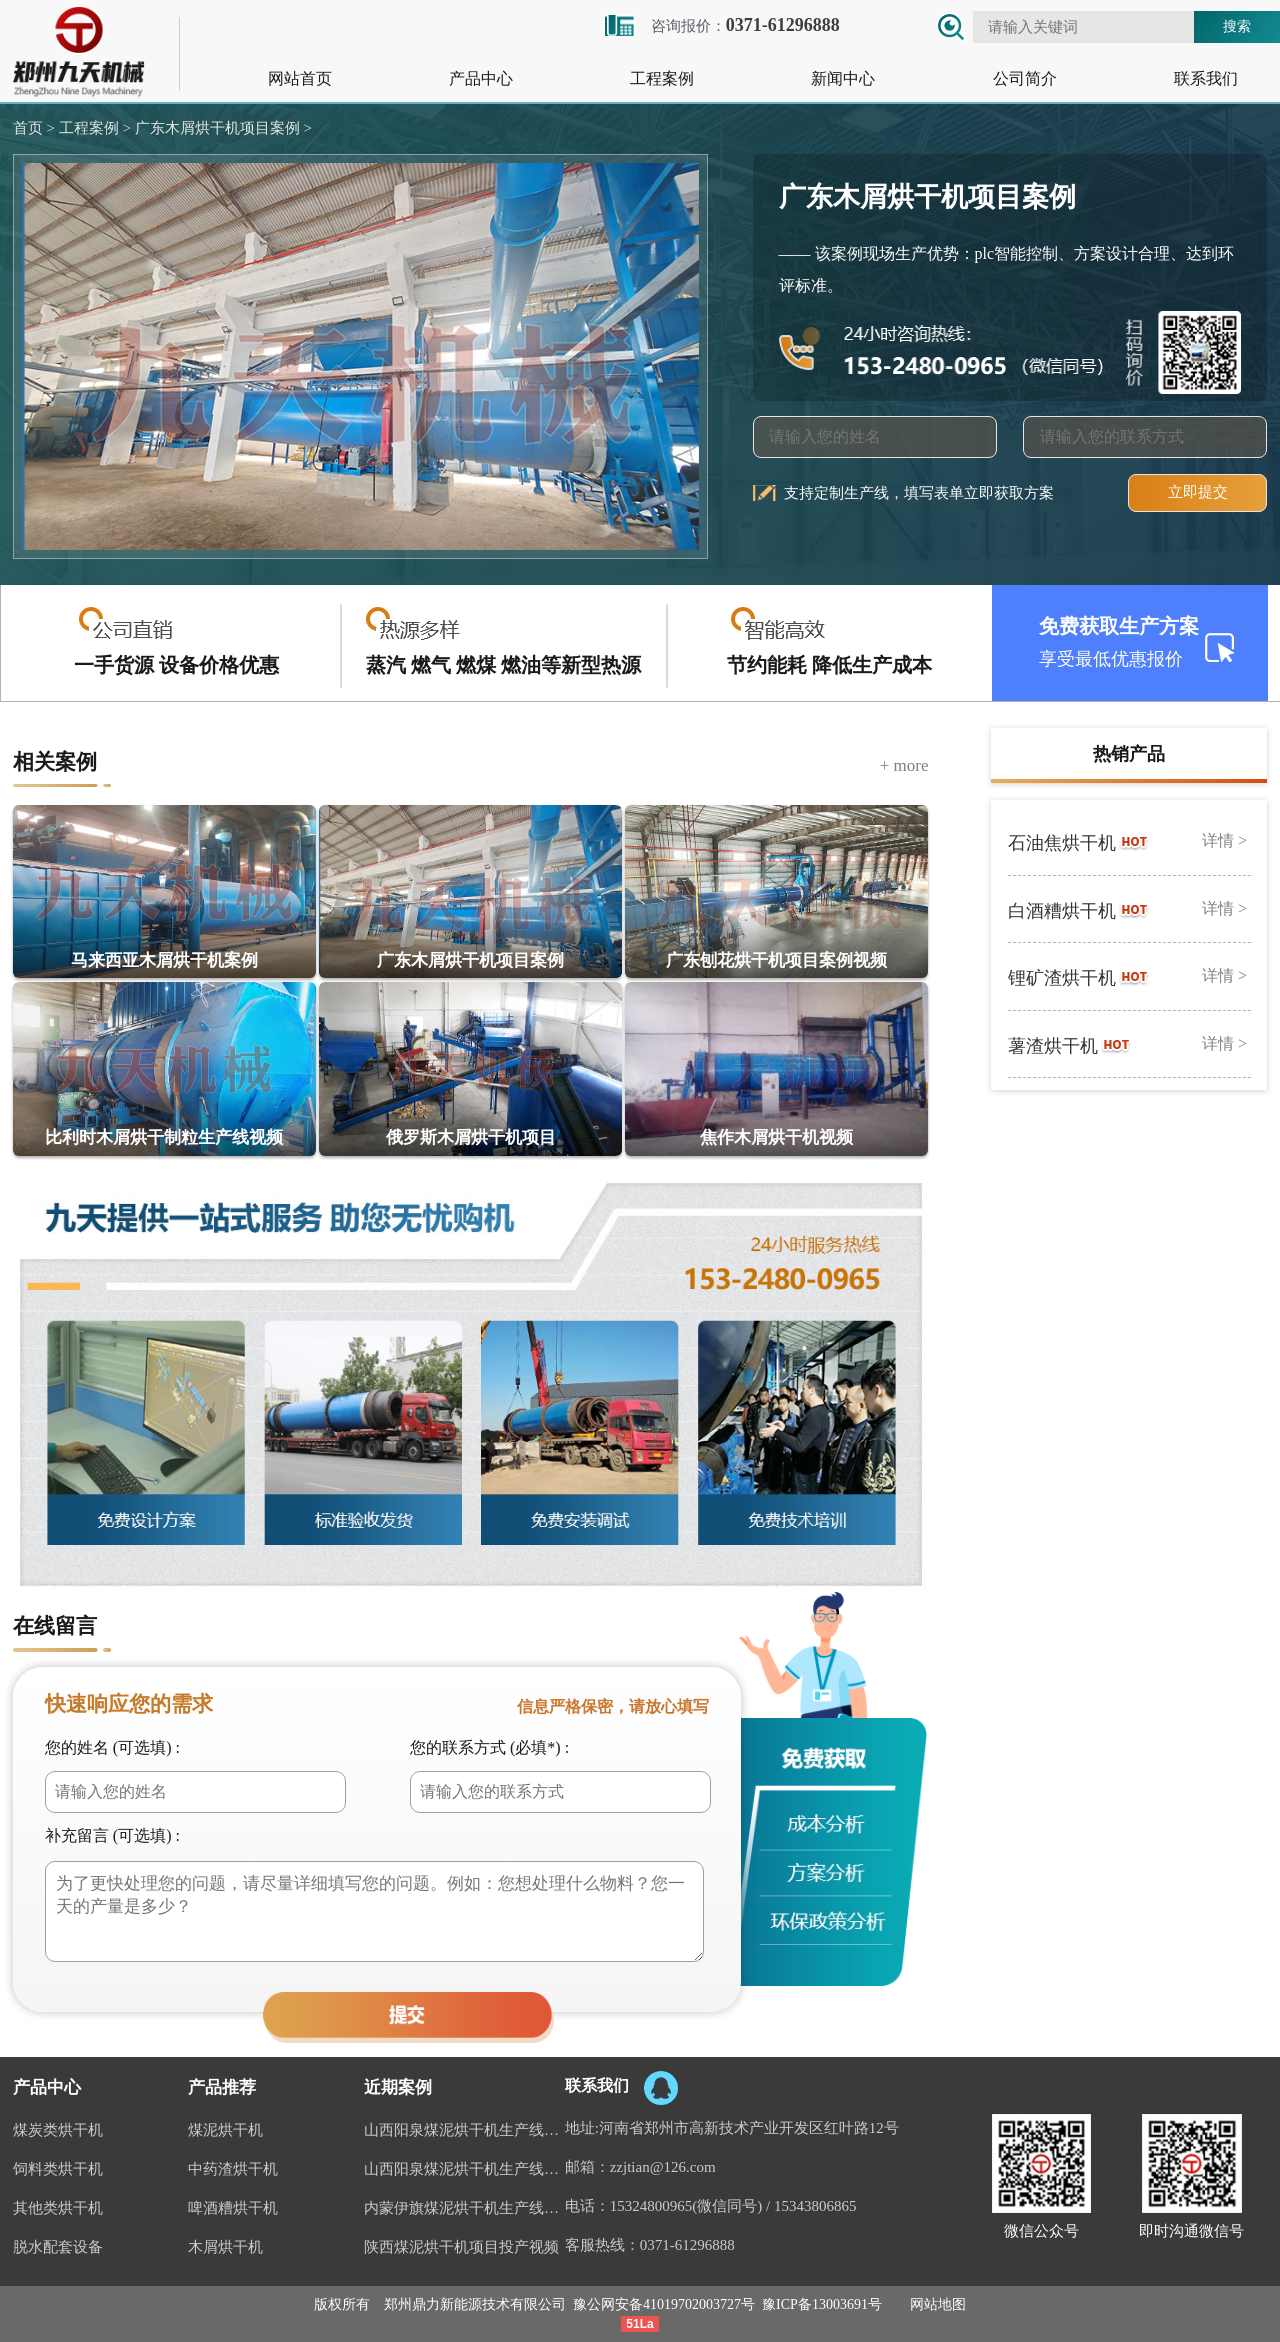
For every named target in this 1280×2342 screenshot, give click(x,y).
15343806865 (815, 2206)
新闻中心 (843, 78)
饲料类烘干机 (58, 2169)
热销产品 (1129, 754)
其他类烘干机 (58, 2208)
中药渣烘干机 (233, 2169)
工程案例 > (93, 128)
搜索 (1237, 26)
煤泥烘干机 (225, 2130)
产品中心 (481, 78)
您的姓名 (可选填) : (112, 1747)
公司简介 (1025, 78)
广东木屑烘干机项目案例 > (221, 128)
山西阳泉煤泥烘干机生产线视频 (464, 2169)
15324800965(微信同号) (686, 2206)
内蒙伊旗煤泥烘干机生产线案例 (464, 2208)
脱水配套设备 (58, 2247)
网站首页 (300, 78)
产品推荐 (222, 2087)
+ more (904, 765)
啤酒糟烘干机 (233, 2208)
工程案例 (662, 78)
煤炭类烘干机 (58, 2130)
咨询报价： (721, 25)
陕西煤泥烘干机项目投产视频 (461, 2247)
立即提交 (1198, 491)
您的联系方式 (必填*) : (489, 1747)
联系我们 (1206, 78)
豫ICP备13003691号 (822, 2304)
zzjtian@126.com (663, 2167)
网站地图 (938, 2304)
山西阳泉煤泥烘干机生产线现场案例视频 (464, 2130)
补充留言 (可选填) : (112, 1835)
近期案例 (398, 2087)
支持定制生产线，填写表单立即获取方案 (919, 493)
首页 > (34, 128)
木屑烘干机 (225, 2247)
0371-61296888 (687, 2245)
